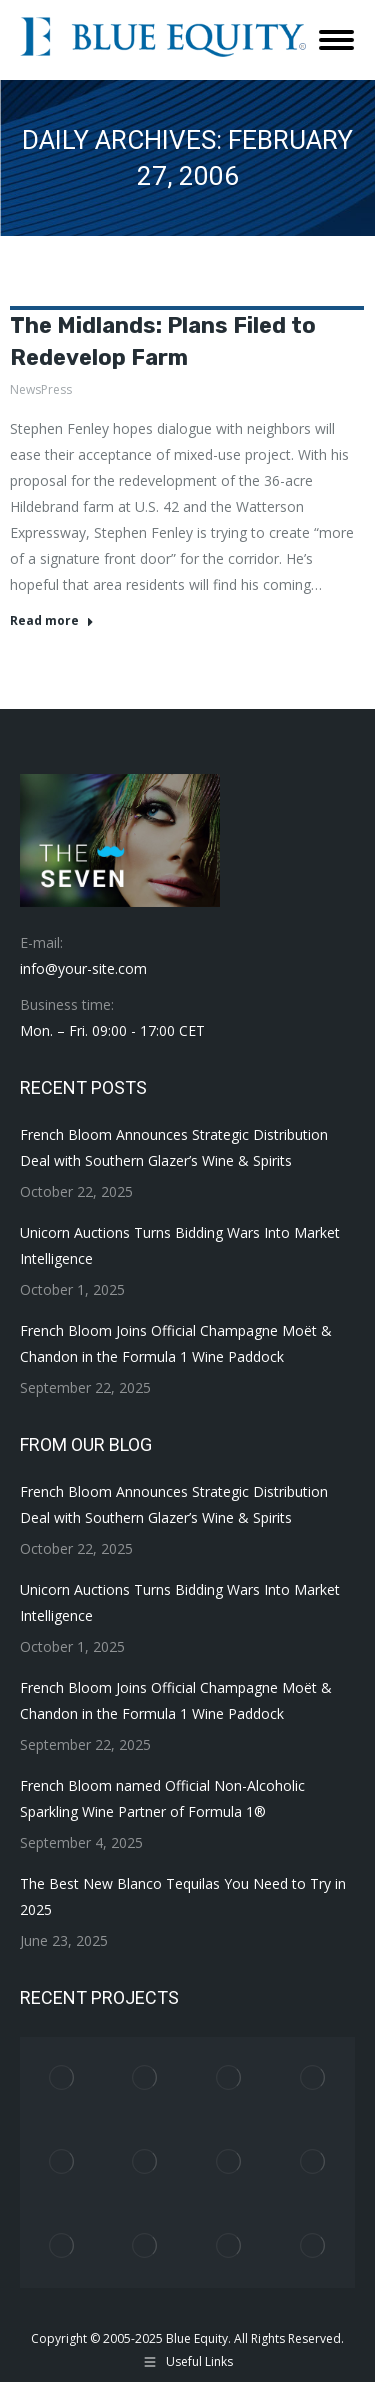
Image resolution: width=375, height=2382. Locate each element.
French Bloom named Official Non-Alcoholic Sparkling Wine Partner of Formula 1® (162, 1798)
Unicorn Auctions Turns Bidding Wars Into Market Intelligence (180, 1245)
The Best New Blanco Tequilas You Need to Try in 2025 (183, 1896)
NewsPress (41, 389)
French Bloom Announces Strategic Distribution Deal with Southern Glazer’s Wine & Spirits (174, 1147)
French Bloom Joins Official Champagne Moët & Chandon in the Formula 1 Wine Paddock (176, 1343)
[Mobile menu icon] (336, 40)
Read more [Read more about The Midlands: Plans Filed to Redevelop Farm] (52, 621)
